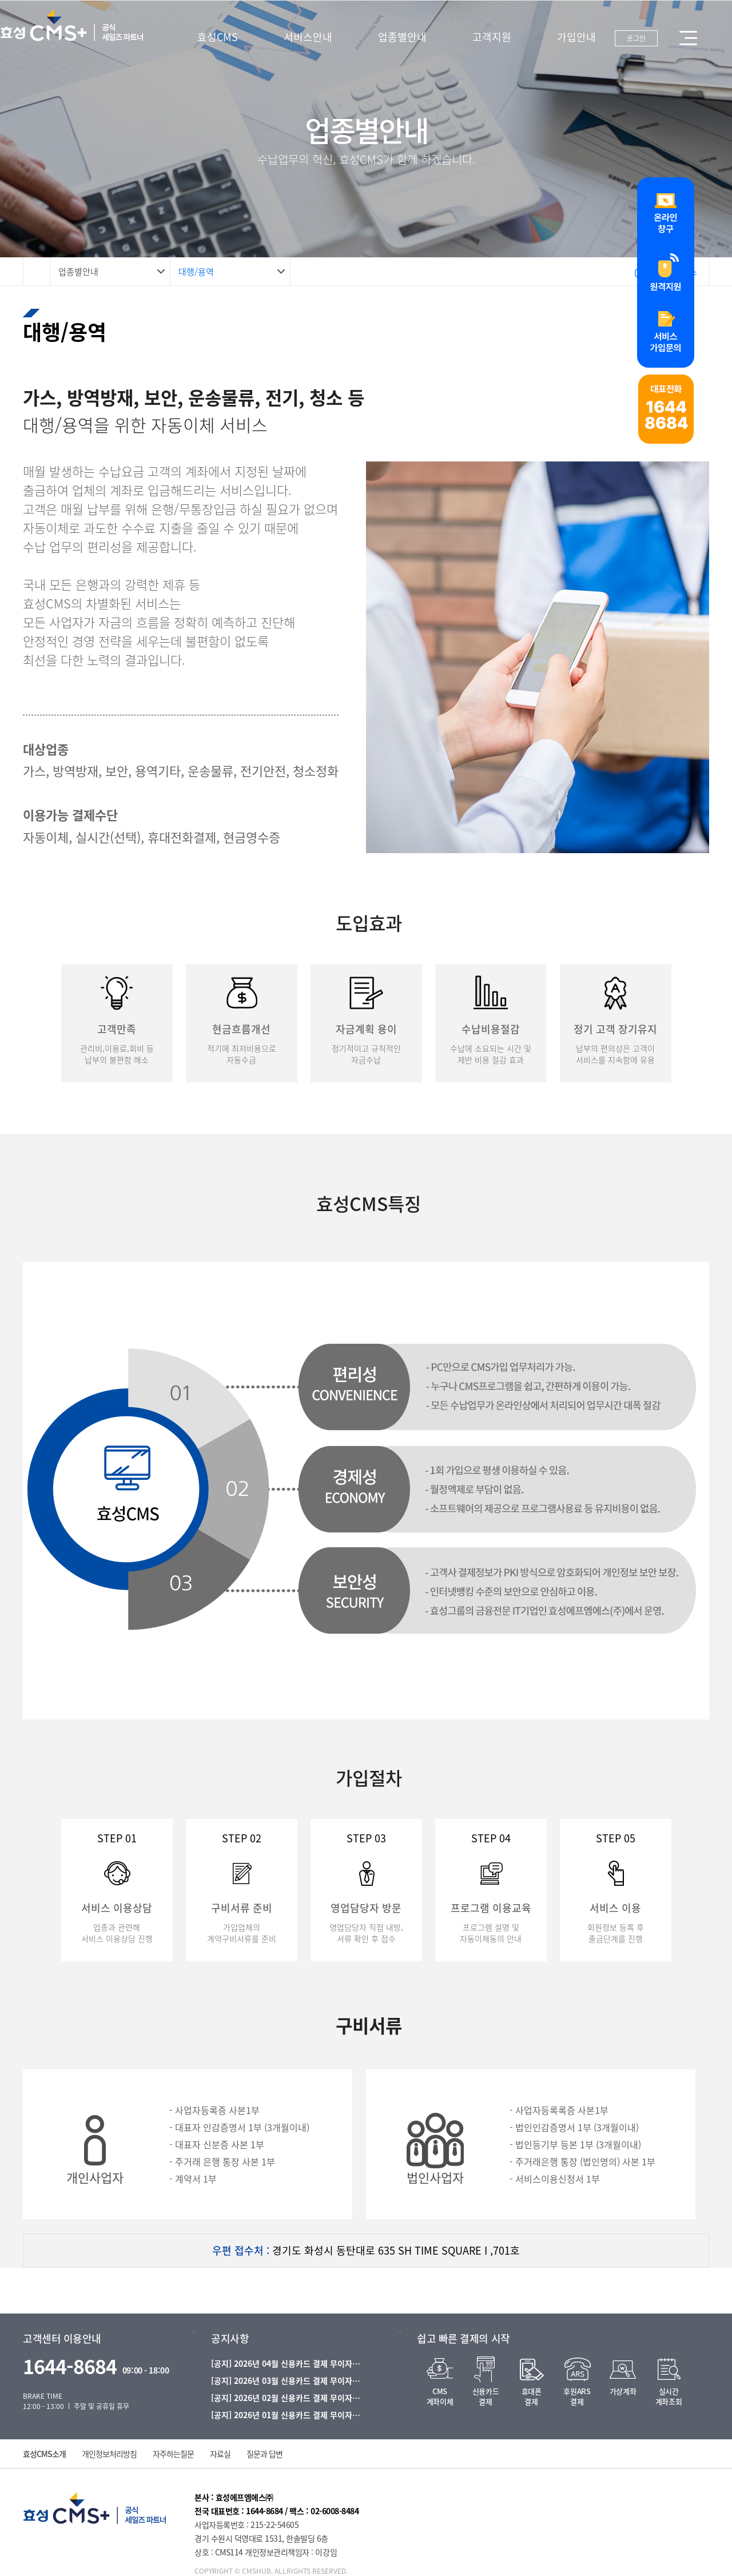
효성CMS (217, 37)
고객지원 (491, 37)
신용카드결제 (485, 2396)
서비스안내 (308, 37)
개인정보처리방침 (109, 2453)
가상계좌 (623, 2391)
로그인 (636, 38)
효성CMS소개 (44, 2453)
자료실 (220, 2453)
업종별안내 (402, 37)
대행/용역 (196, 271)
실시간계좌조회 (668, 2396)
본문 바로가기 (0, 0)
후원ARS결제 (576, 2396)
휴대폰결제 (532, 2396)
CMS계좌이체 (440, 2396)
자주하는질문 (173, 2453)
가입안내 (576, 37)
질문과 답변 (264, 2453)
